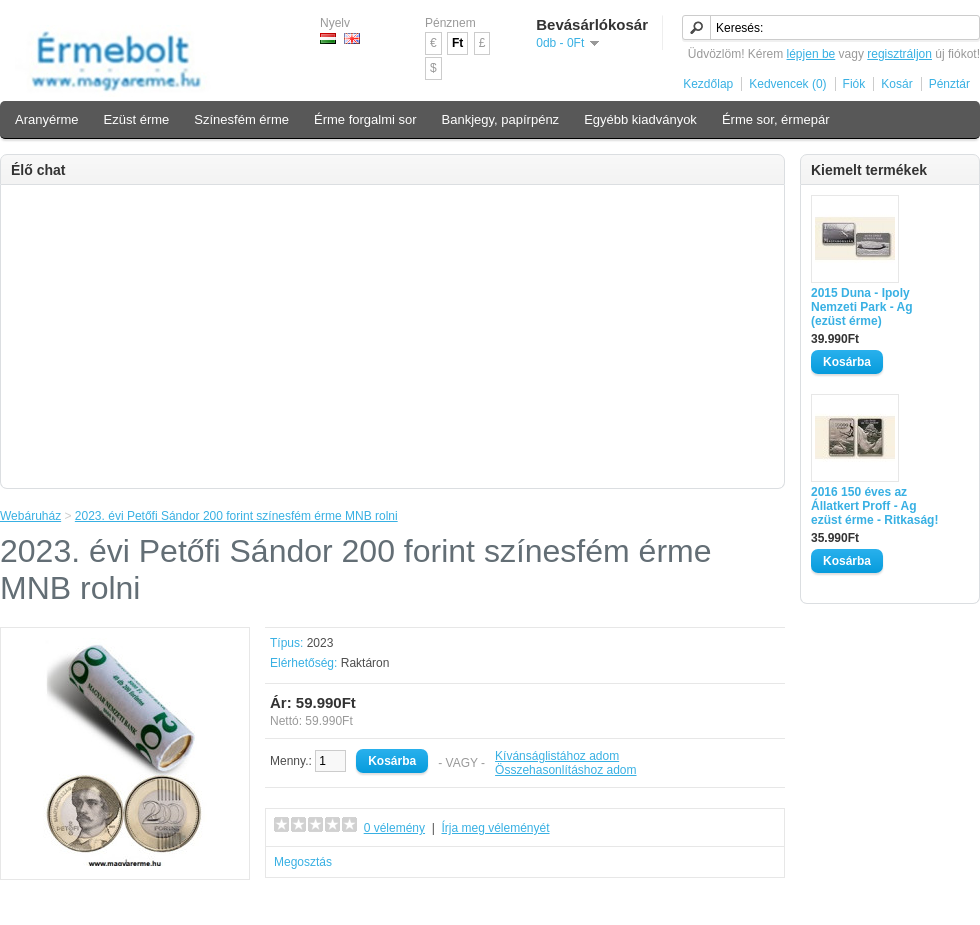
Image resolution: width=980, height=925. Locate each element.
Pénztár (949, 84)
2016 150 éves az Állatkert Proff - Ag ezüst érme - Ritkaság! (874, 506)
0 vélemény (394, 828)
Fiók (854, 84)
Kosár (896, 84)
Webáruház (30, 516)
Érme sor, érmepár (776, 119)
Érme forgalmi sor (365, 119)
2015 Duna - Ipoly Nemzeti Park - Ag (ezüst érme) (862, 307)
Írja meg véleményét (496, 828)
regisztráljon (899, 54)
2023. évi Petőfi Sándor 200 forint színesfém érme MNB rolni (236, 516)
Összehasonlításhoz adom (565, 770)
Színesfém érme (241, 119)
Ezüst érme (137, 119)
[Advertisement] (392, 335)
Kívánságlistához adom (557, 756)
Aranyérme (47, 119)
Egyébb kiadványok (640, 119)
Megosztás (303, 862)
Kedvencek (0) (787, 84)
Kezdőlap (708, 84)
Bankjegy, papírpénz (501, 119)
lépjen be (811, 54)
